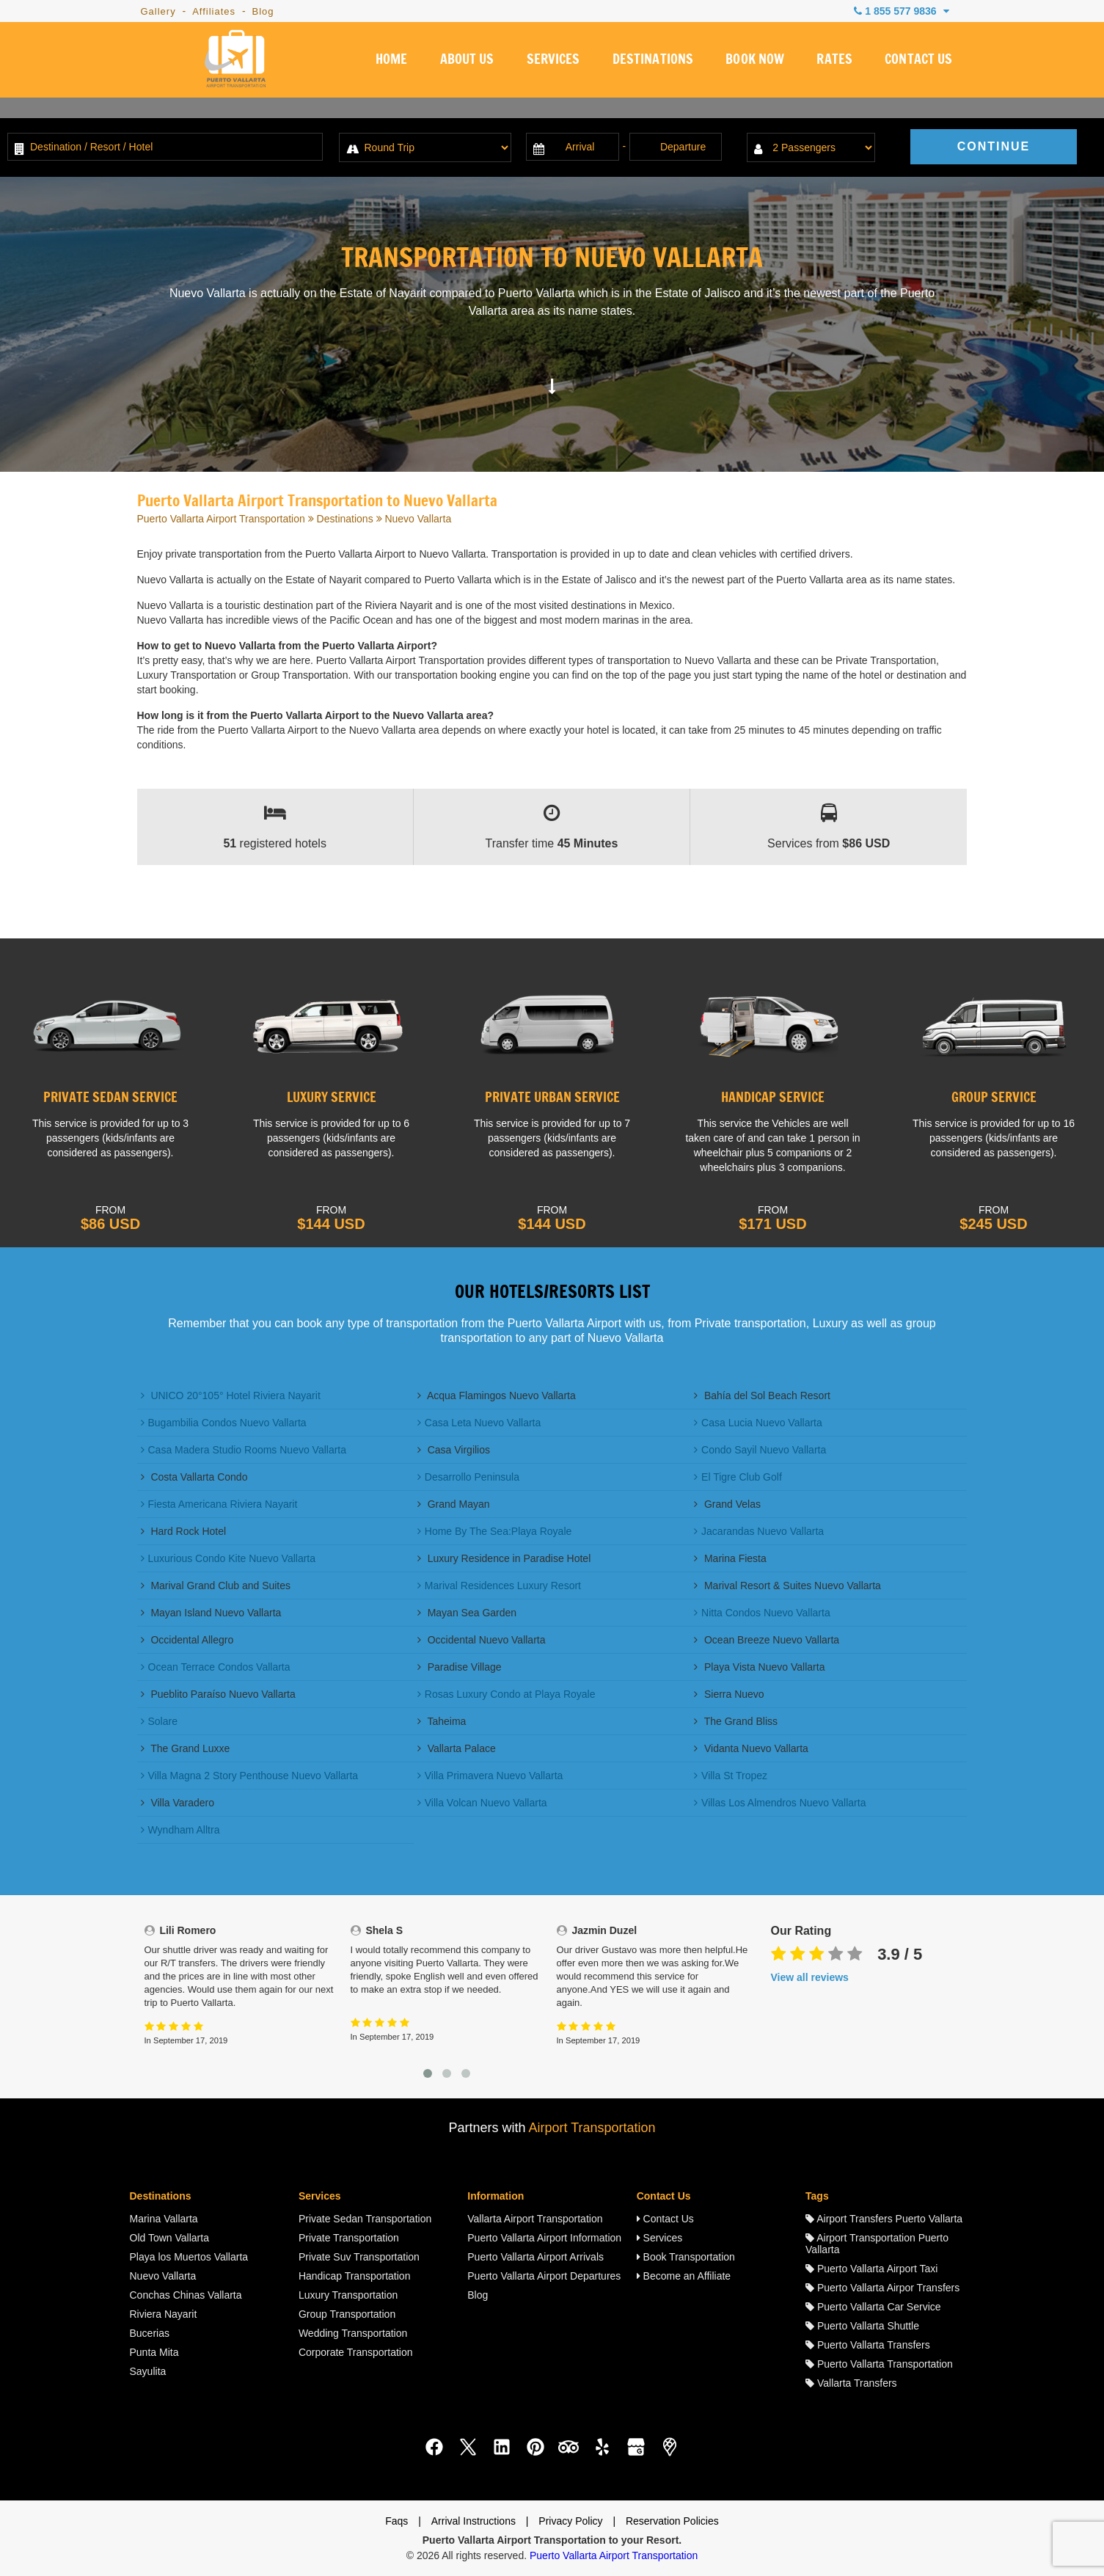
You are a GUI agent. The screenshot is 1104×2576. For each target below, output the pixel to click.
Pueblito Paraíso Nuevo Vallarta (218, 1694)
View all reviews (810, 1977)
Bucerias (149, 2333)
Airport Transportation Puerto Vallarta (876, 2243)
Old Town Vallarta (169, 2238)
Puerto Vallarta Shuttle (862, 2326)
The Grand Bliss (736, 1721)
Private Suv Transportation (359, 2257)
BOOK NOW (754, 61)
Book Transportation (686, 2257)
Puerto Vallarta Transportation (879, 2364)
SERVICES (550, 61)
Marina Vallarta (164, 2219)
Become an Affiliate (684, 2276)
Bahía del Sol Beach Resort (762, 1395)
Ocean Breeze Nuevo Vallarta (766, 1640)
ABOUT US (464, 61)
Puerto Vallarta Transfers (867, 2345)
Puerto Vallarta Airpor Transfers (882, 2288)
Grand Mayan (453, 1504)
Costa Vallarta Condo (194, 1477)
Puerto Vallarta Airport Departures (544, 2276)
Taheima (442, 1721)
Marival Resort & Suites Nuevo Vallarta (787, 1585)
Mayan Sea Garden (466, 1613)
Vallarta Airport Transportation (534, 2219)
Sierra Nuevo (729, 1694)
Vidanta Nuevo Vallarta (751, 1748)
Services (660, 2238)
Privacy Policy (570, 2521)
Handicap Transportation (355, 2276)
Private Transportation (349, 2238)
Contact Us (665, 2219)
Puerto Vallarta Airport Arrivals (535, 2257)
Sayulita (148, 2371)
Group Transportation (347, 2314)
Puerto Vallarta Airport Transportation (221, 519)
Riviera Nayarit (163, 2314)
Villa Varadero (178, 1803)
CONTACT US (918, 61)
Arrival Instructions (473, 2521)
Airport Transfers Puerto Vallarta (883, 2219)
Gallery (158, 11)
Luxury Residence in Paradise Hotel (504, 1558)
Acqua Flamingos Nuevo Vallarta (496, 1395)
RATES (834, 61)
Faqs (396, 2521)
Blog (263, 11)
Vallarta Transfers (851, 2383)
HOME (387, 61)
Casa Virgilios (453, 1450)
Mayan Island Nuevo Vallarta (211, 1613)
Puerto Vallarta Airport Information (544, 2238)
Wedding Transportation (353, 2333)
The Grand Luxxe (185, 1748)
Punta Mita (154, 2352)
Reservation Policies (672, 2521)
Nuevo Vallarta (163, 2276)
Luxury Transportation (348, 2295)
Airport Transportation (591, 2127)
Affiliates (213, 11)
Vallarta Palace (456, 1748)
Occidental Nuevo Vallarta (481, 1640)
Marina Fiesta (730, 1558)
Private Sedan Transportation (365, 2219)
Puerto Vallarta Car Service (872, 2307)
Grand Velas (727, 1504)
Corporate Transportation (356, 2352)
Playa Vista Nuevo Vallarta (759, 1667)
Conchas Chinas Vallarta (186, 2295)
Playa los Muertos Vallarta (189, 2257)
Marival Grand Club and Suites (216, 1585)
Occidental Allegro (187, 1640)
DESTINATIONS (651, 61)
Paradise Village (459, 1667)
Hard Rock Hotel (184, 1531)
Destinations (345, 519)
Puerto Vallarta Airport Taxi (871, 2268)
